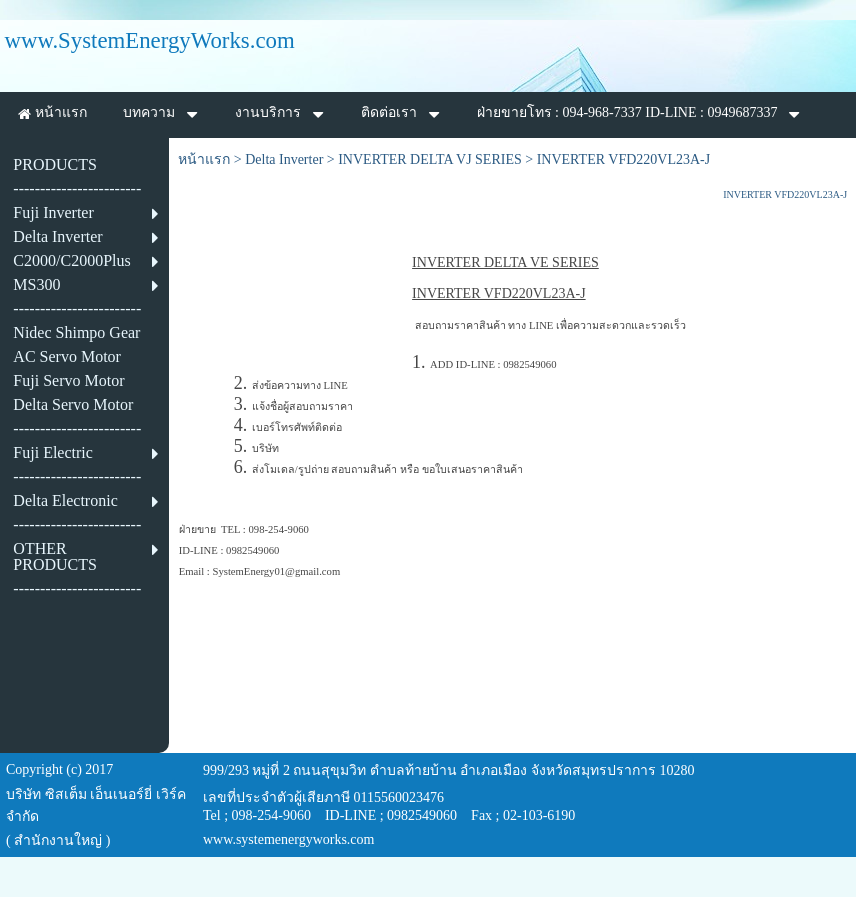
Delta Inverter (284, 159)
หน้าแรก (204, 159)
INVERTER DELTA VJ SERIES (430, 159)
